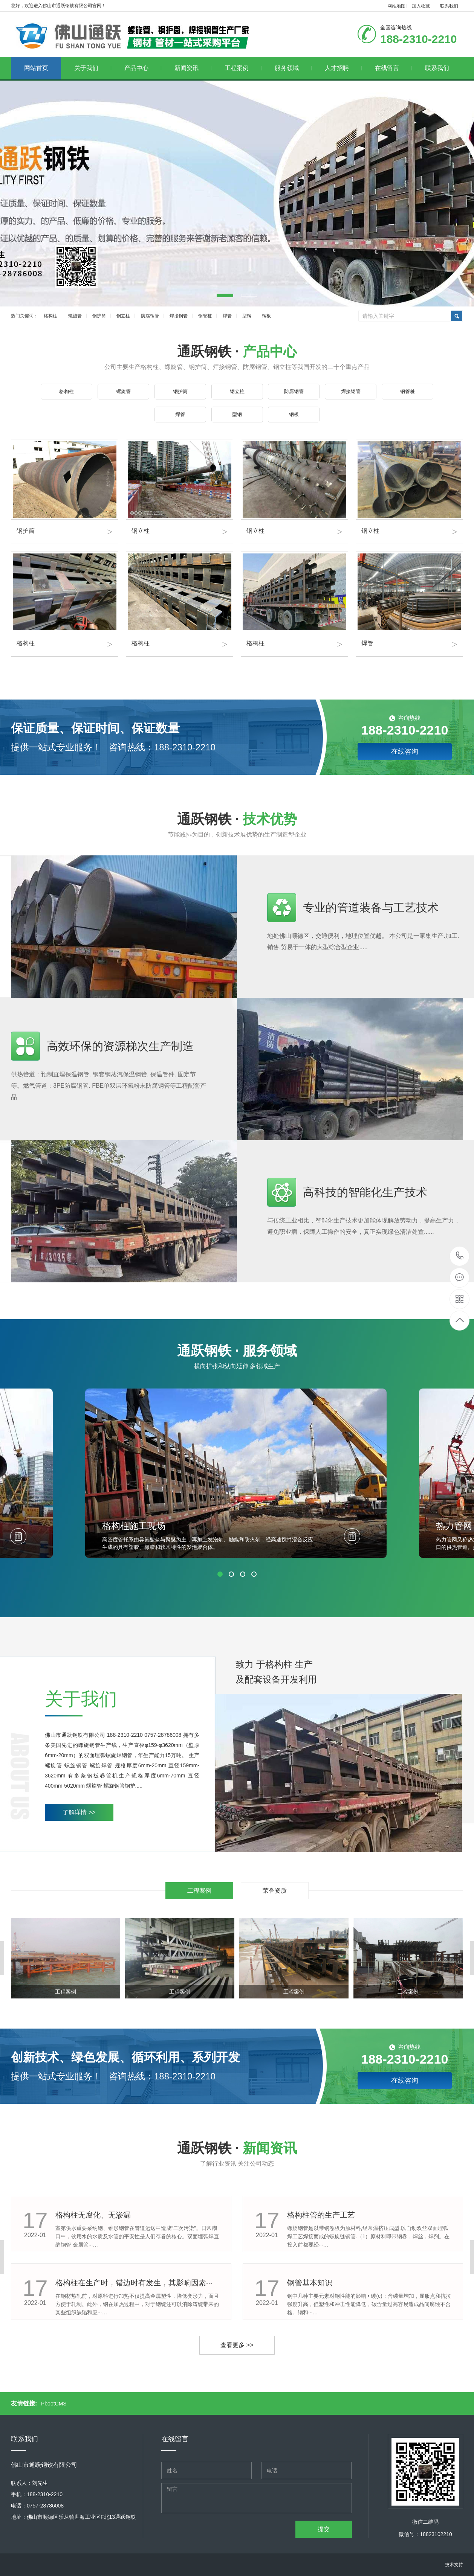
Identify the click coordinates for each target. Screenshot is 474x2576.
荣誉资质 (275, 1890)
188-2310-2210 (460, 1256)
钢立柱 (123, 316)
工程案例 (243, 68)
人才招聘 (343, 68)
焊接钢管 (179, 316)
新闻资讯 (193, 68)
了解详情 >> (79, 1812)
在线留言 (393, 68)
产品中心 (143, 68)
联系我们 (449, 6)
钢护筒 (99, 316)
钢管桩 (205, 316)
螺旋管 (75, 316)
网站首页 (36, 68)
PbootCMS (54, 2404)
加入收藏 (421, 6)
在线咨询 (404, 751)
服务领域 (293, 68)
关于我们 (93, 68)
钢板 (266, 316)
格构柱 (50, 316)
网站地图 (396, 6)
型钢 (246, 316)
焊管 (227, 316)
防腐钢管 (150, 316)
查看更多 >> (236, 2345)
